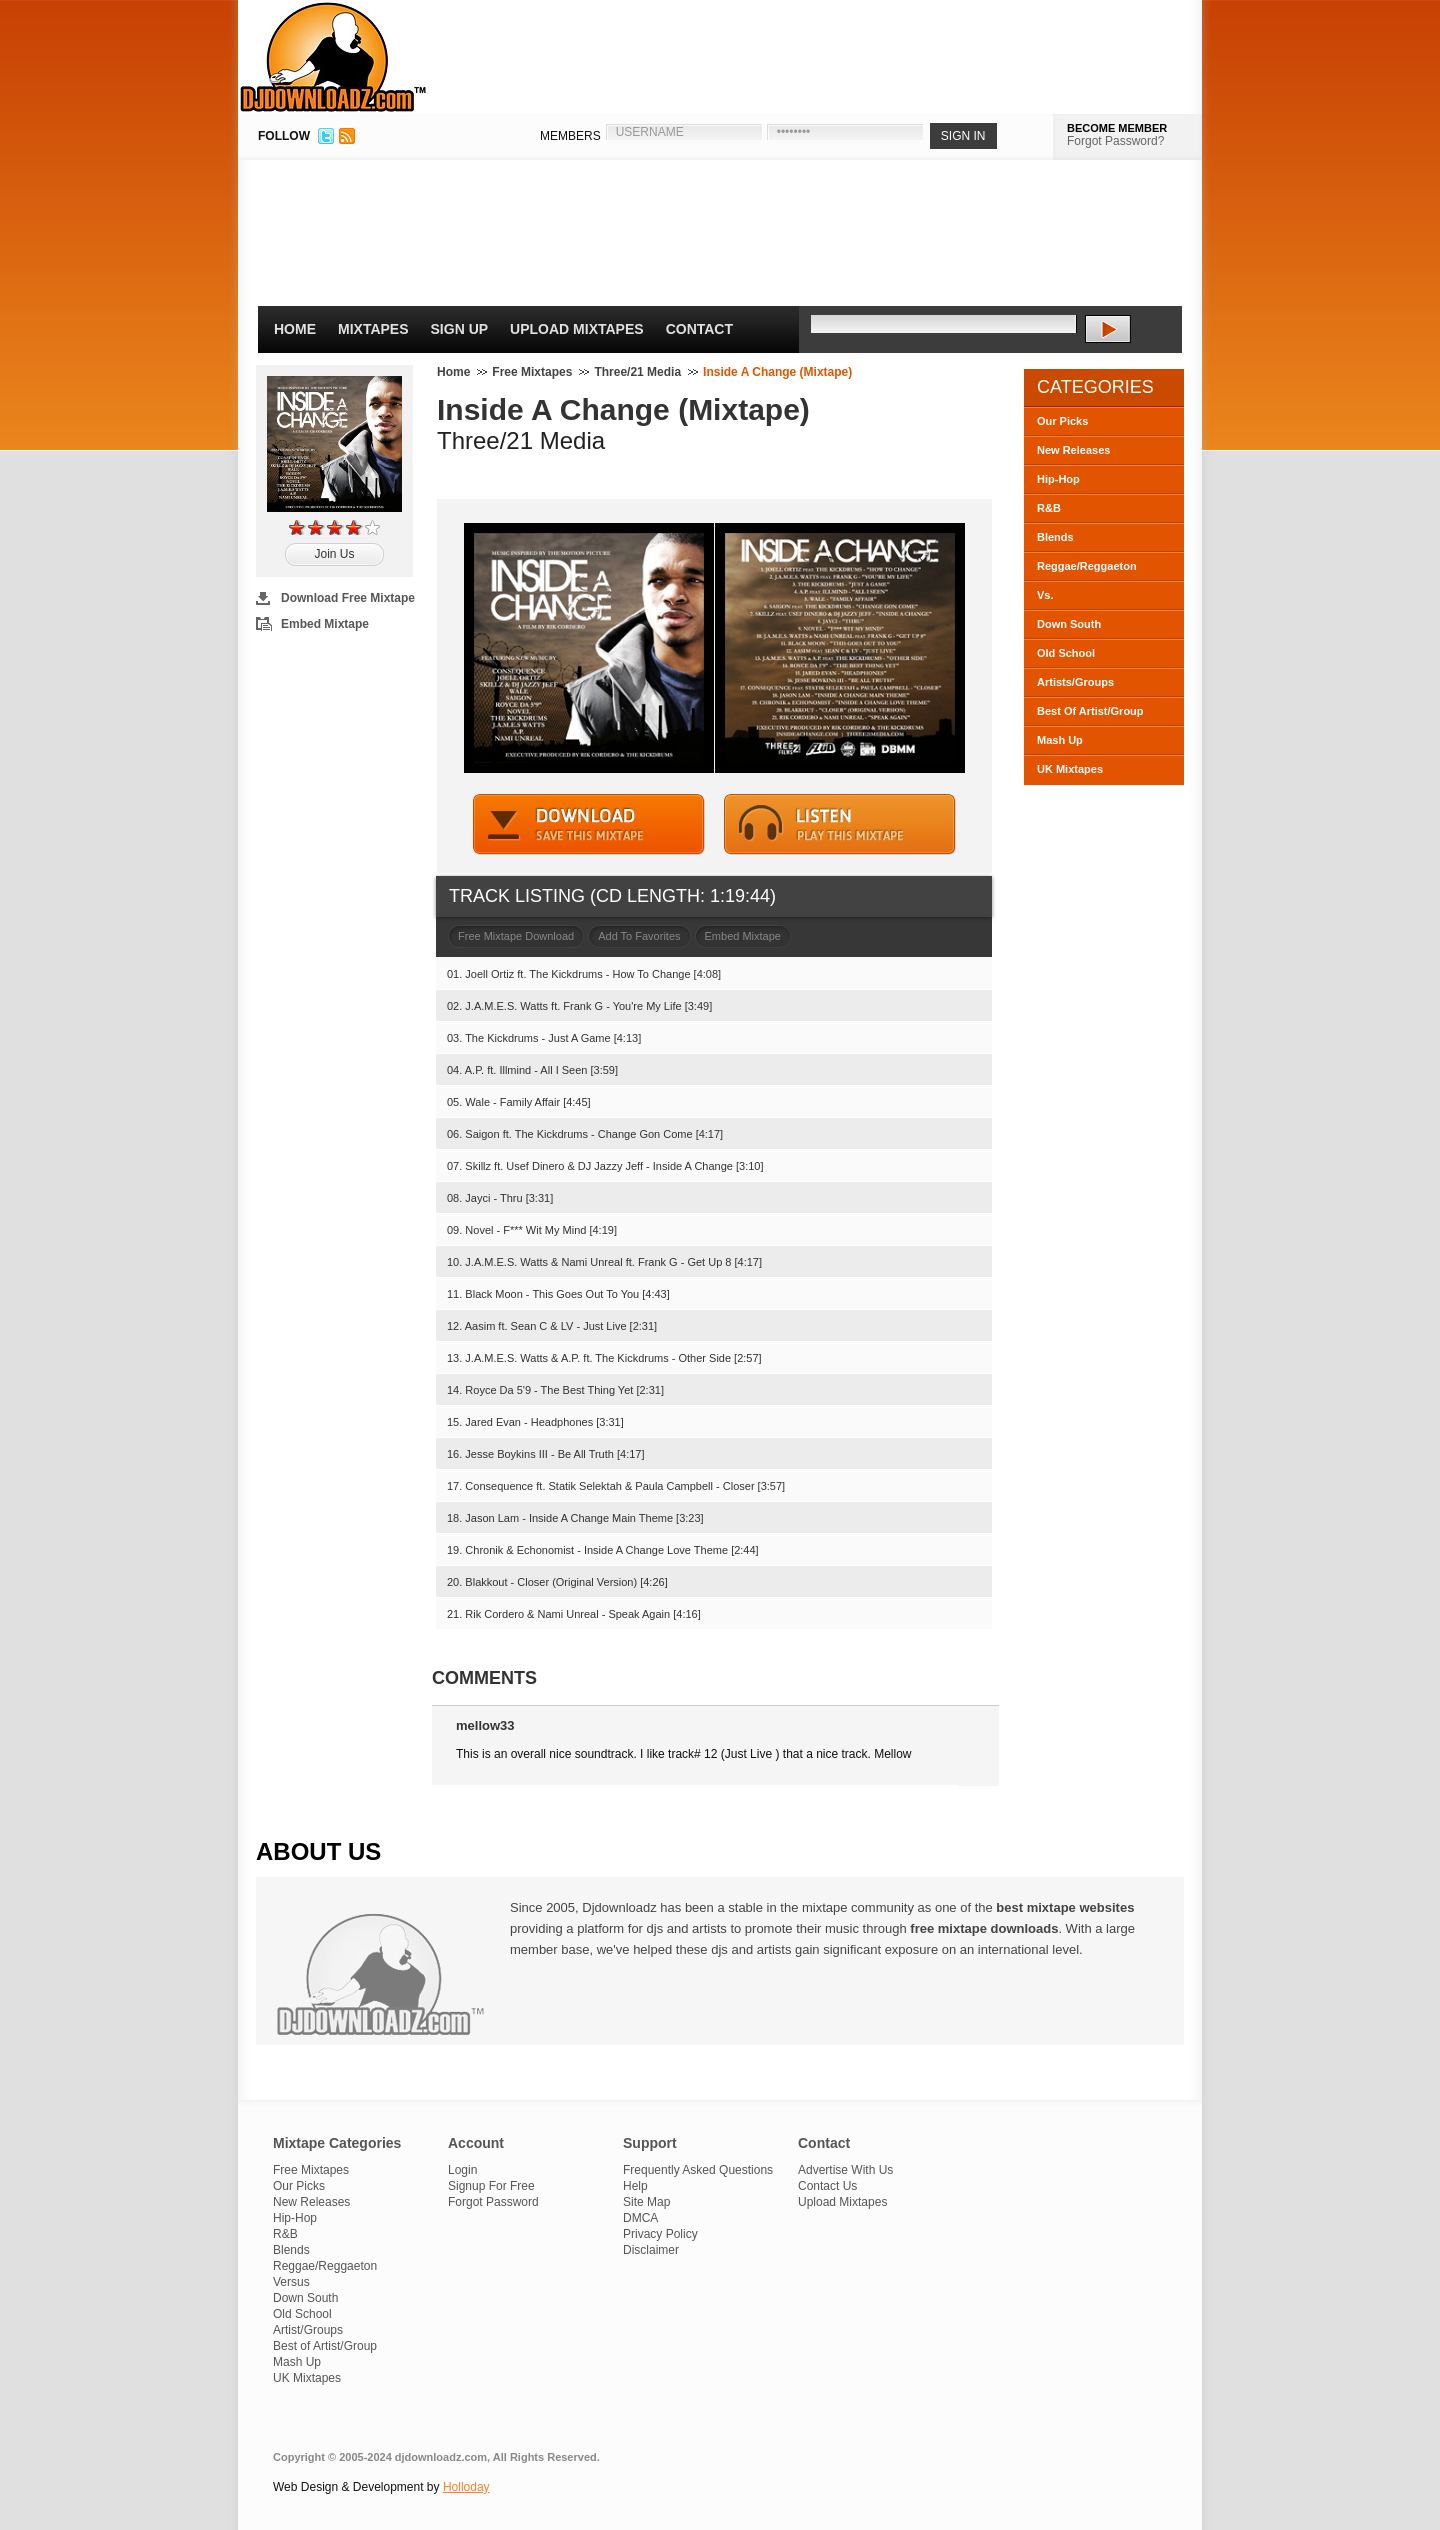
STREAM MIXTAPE (840, 824)
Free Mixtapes (532, 372)
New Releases (1073, 450)
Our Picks (1062, 421)
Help (635, 2186)
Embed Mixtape (325, 624)
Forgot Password (493, 2202)
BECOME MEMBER (1117, 128)
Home (295, 329)
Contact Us (827, 2186)
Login (462, 2170)
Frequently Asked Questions (698, 2170)
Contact (699, 329)
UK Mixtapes (1070, 769)
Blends (1055, 537)
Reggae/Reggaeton (1087, 566)
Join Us (334, 554)
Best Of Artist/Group (1090, 711)
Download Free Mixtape (348, 598)
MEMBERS (570, 136)
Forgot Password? (1115, 141)
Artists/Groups (1075, 682)
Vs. (1045, 595)
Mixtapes (373, 329)
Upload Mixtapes (577, 329)
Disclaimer (651, 2250)
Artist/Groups (308, 2330)
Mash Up (1060, 740)
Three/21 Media (637, 372)
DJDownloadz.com (333, 57)
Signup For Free (491, 2186)
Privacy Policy (660, 2234)
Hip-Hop (1058, 479)
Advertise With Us (845, 2170)
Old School (1066, 653)
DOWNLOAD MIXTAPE (589, 824)
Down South (1069, 624)
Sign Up (460, 329)
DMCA (640, 2218)
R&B (1049, 508)
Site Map (646, 2202)
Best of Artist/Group (325, 2346)
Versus (291, 2282)
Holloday (466, 2487)
